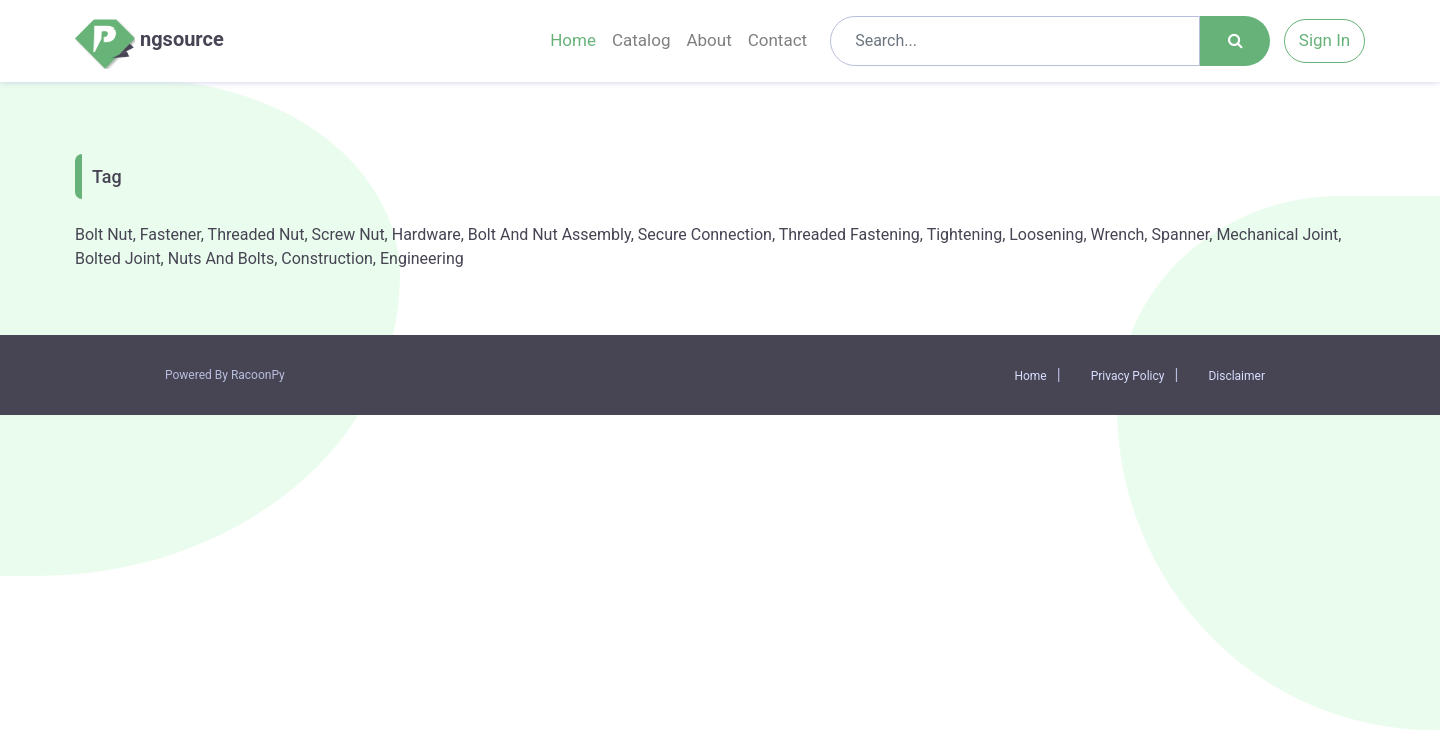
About (708, 40)
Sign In (1324, 40)
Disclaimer (1236, 376)
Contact (777, 40)
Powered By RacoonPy (225, 375)
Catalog (641, 40)
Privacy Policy (1128, 376)
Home (573, 40)
